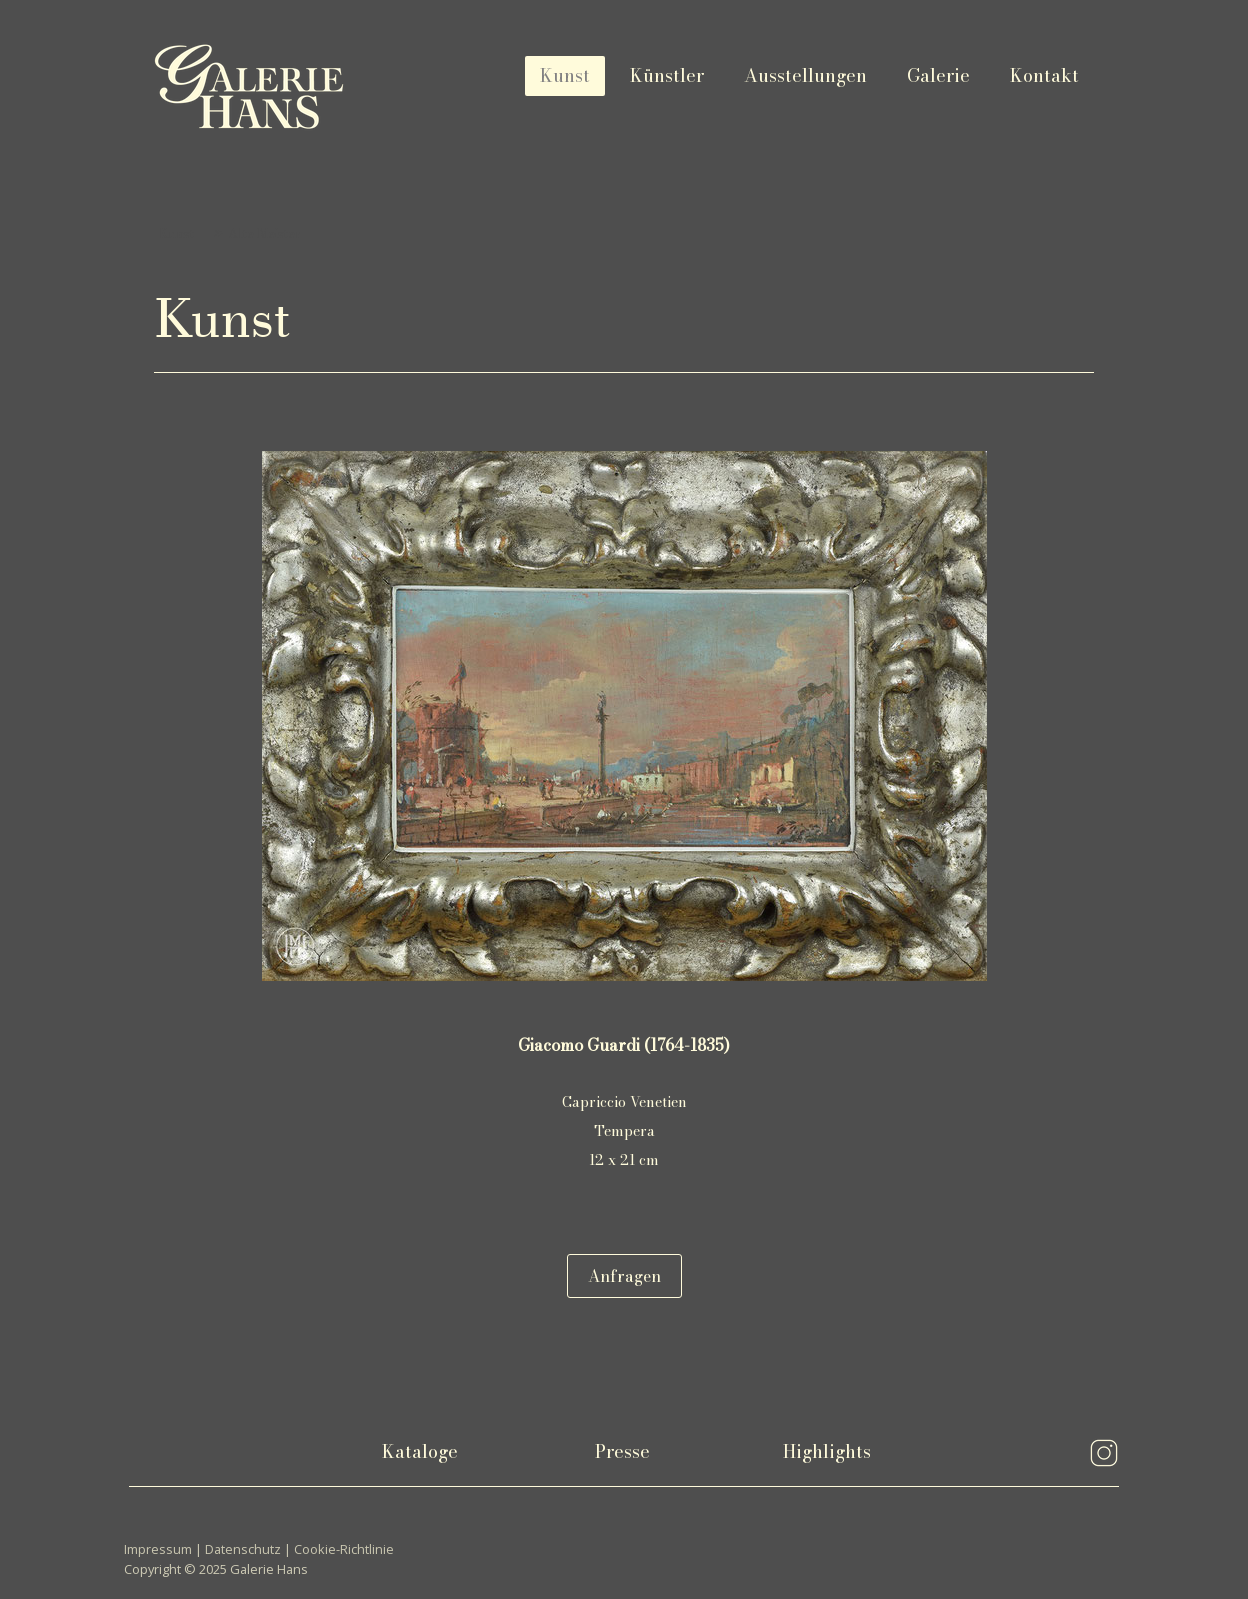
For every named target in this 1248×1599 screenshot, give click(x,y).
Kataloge (420, 1451)
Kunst (565, 75)
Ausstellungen (805, 75)
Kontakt (1044, 75)
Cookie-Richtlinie (344, 1549)
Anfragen (624, 1276)
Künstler (667, 75)
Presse (622, 1451)
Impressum (158, 1549)
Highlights (827, 1451)
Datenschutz (243, 1549)
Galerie (938, 75)
